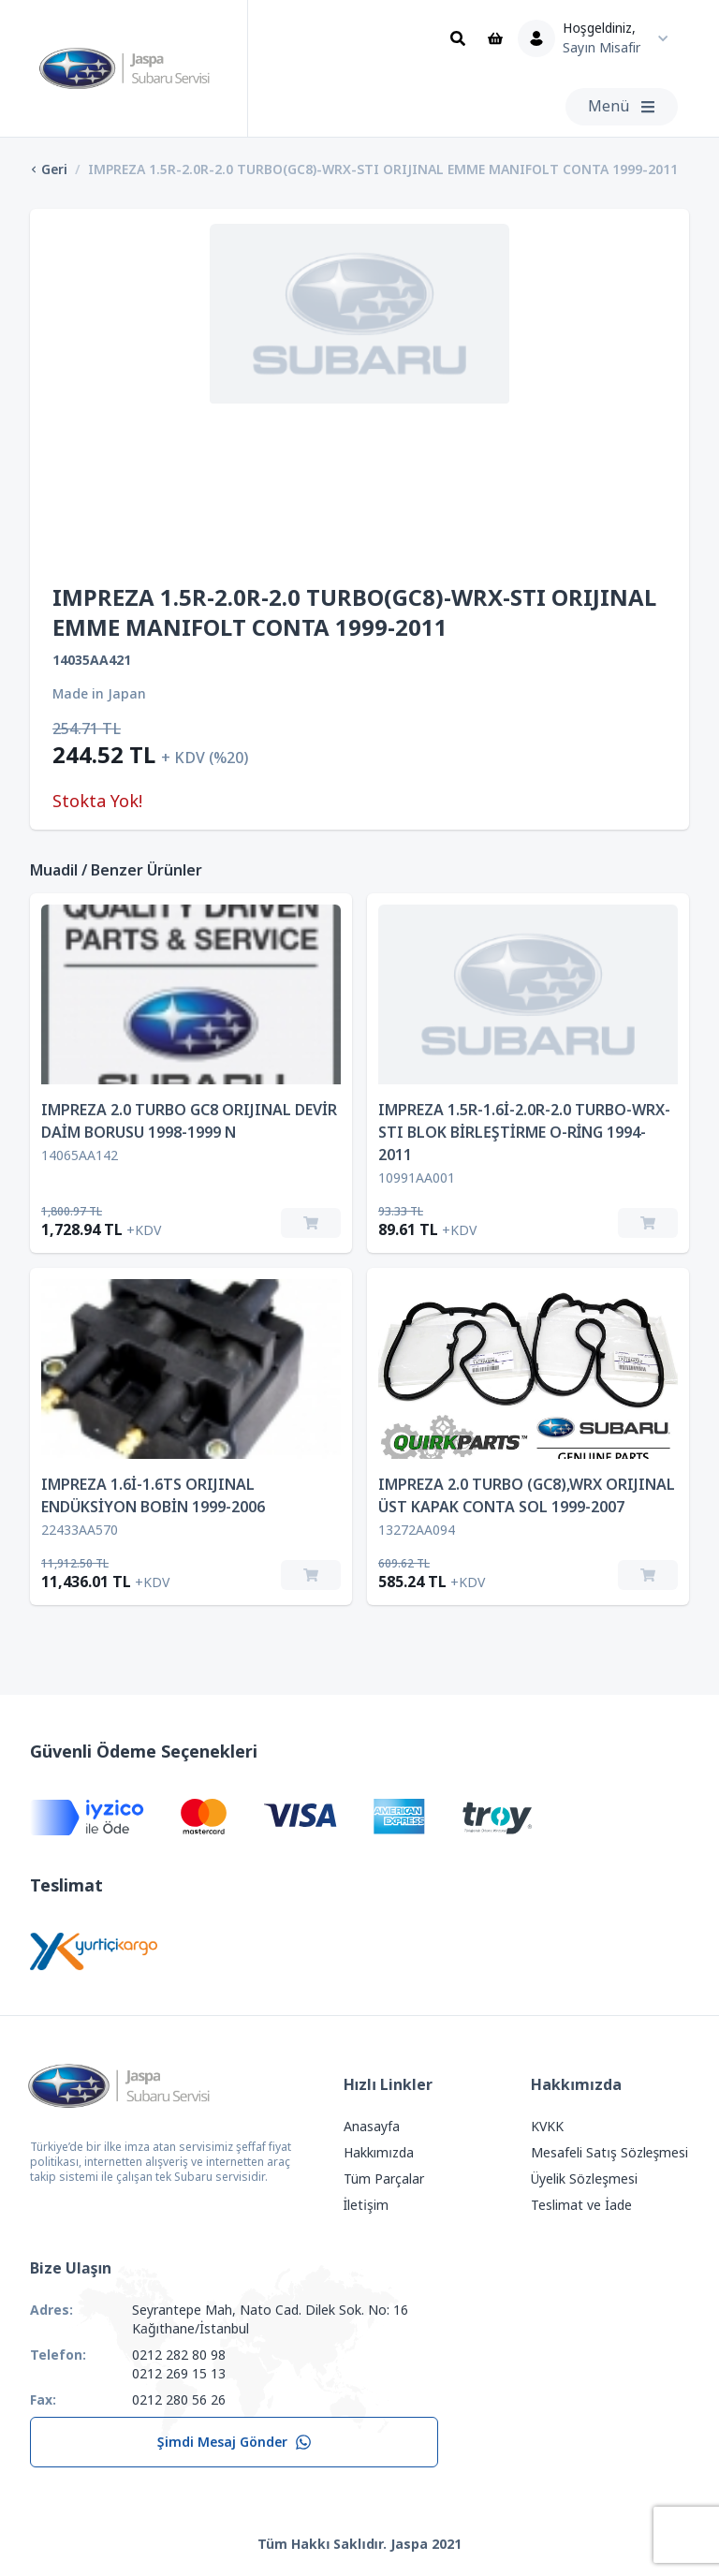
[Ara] (458, 38)
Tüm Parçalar (384, 2179)
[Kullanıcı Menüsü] (598, 38)
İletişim (366, 2205)
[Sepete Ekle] (311, 1223)
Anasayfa (372, 2126)
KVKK (547, 2126)
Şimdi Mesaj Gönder (234, 2442)
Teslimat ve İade (581, 2205)
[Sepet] (495, 38)
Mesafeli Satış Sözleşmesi (609, 2152)
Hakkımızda (379, 2152)
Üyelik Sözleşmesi (584, 2179)
